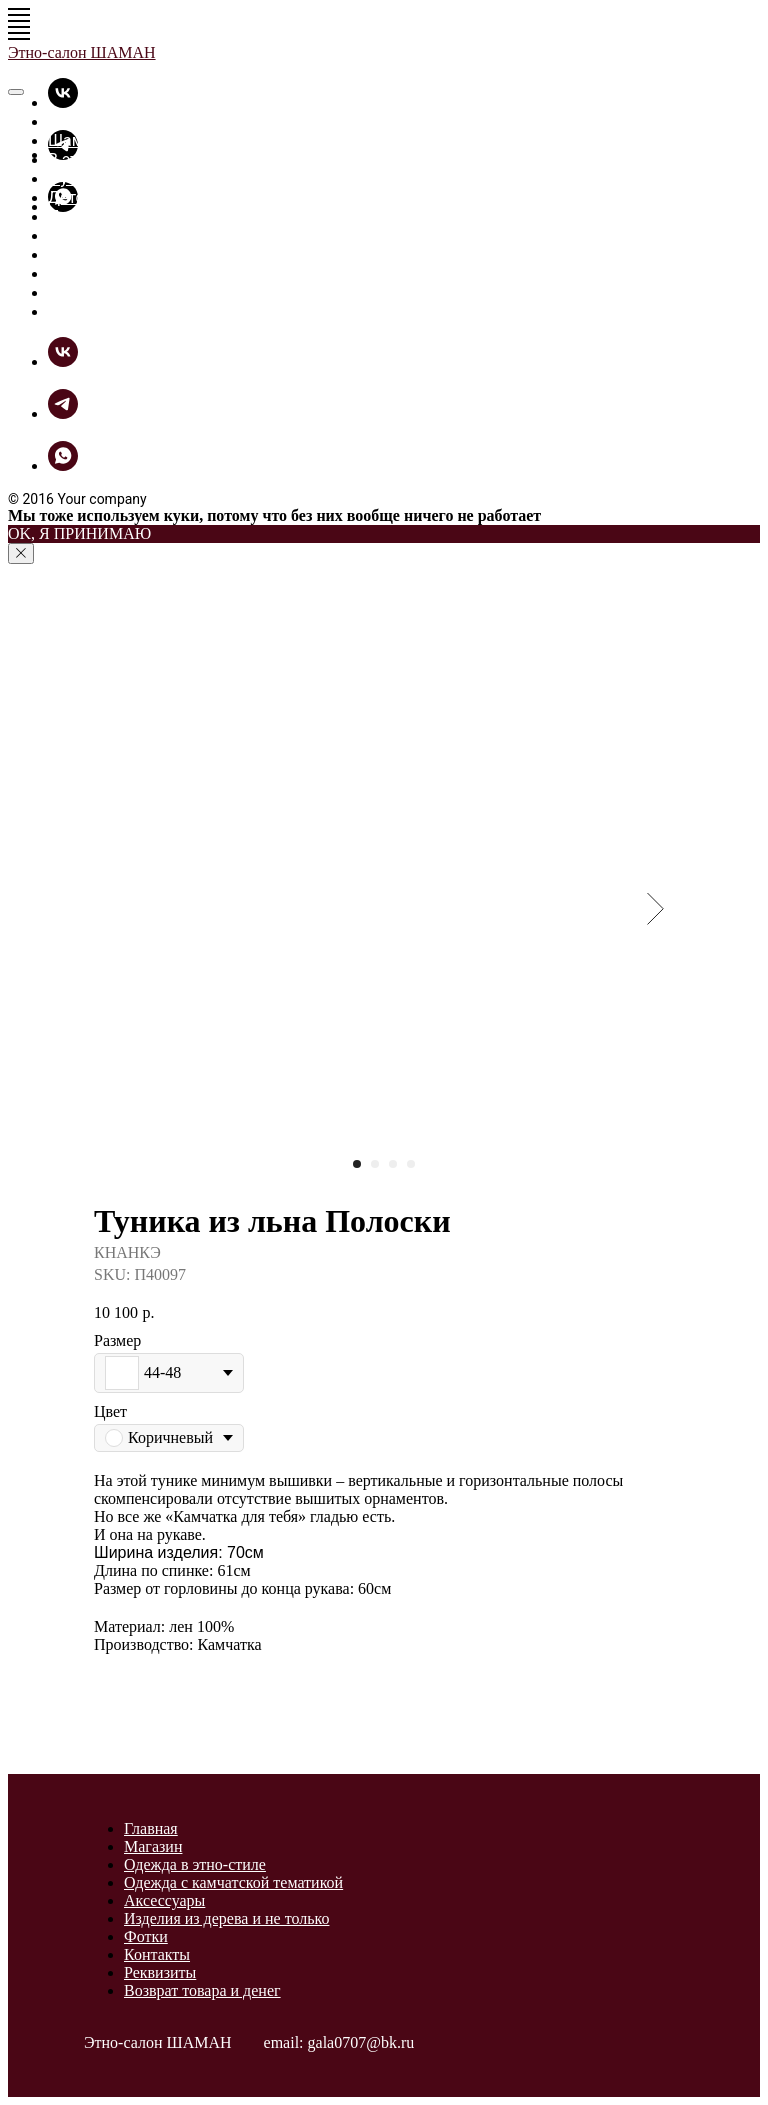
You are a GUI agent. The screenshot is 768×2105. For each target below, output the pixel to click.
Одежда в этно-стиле (195, 1864)
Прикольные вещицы (128, 216)
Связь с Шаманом (116, 311)
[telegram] (63, 413)
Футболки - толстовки (129, 178)
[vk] (63, 102)
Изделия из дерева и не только (226, 1918)
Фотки (71, 254)
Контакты (157, 1954)
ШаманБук (88, 273)
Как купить (89, 292)
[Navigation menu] (19, 15)
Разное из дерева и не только (159, 235)
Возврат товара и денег (202, 1990)
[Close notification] (21, 553)
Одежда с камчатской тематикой (233, 1882)
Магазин (153, 1846)
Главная (78, 121)
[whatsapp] (63, 465)
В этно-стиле (95, 159)
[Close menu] (16, 92)
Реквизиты (160, 1972)
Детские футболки (117, 197)
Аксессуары (164, 1900)
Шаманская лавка (116, 140)
